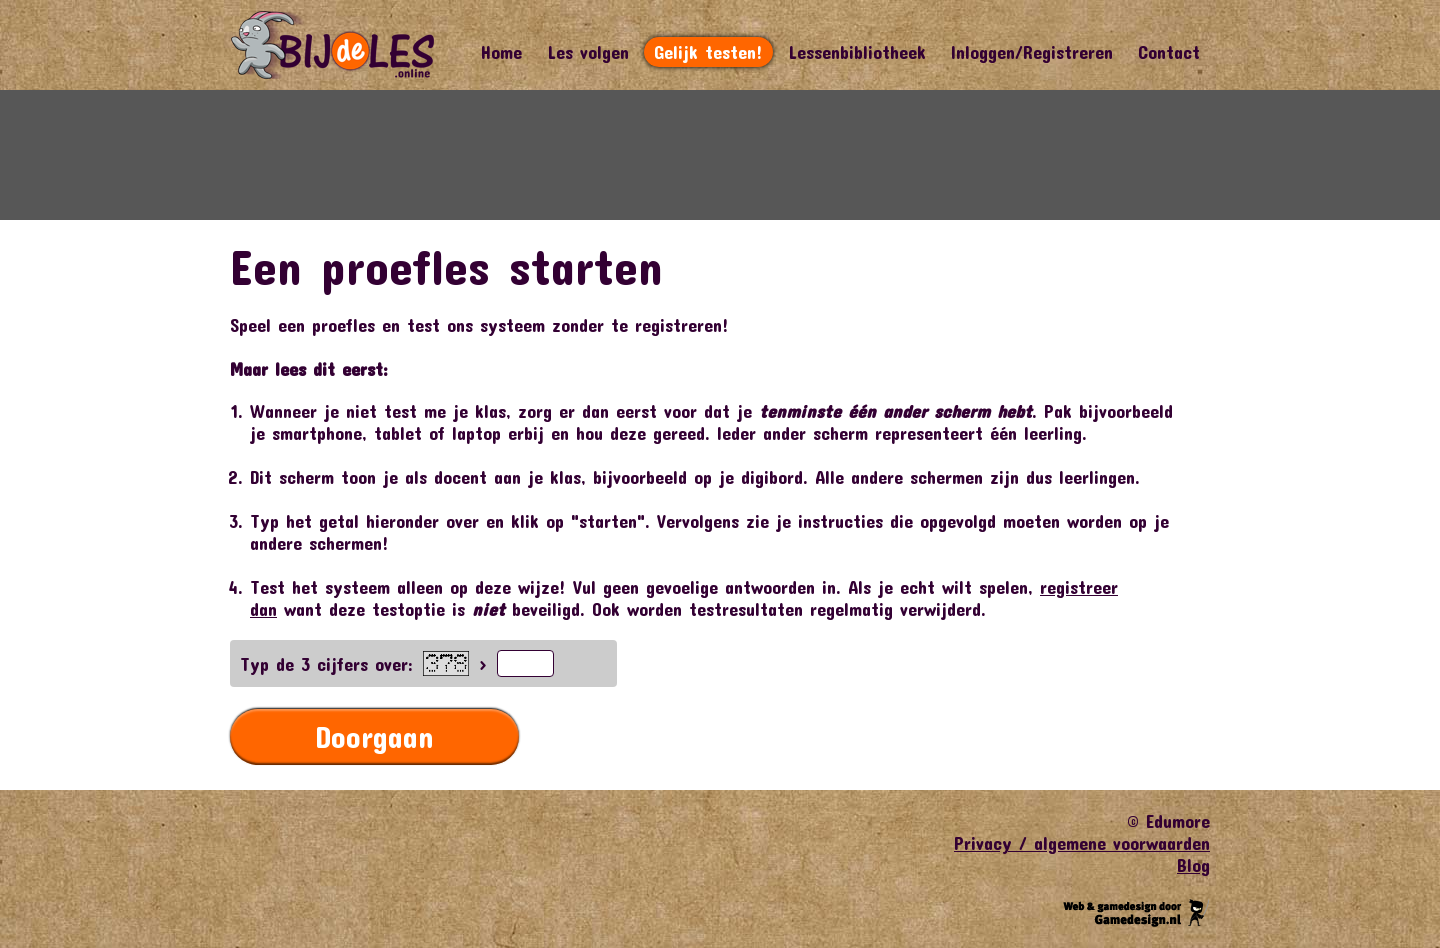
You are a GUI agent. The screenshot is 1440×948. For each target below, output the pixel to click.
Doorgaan (374, 736)
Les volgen (588, 52)
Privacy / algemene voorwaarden (1082, 843)
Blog (1193, 865)
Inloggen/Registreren (1032, 52)
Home (501, 52)
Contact (1169, 52)
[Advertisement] (720, 155)
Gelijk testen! (708, 52)
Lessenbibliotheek (857, 52)
